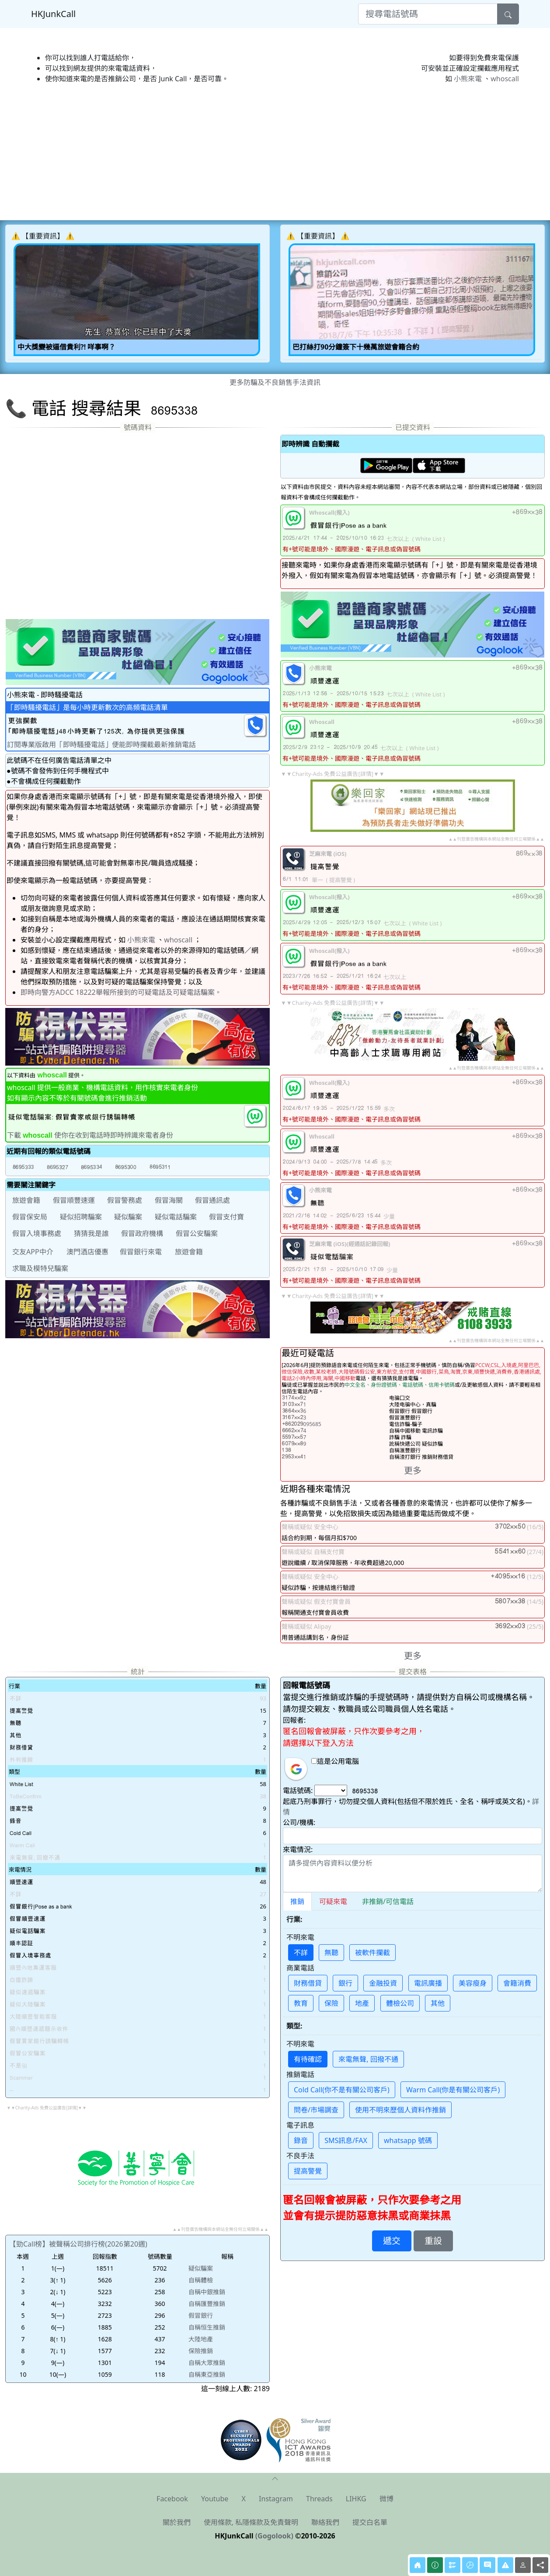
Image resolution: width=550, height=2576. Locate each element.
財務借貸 (308, 1983)
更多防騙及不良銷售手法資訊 (275, 382)
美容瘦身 (473, 1983)
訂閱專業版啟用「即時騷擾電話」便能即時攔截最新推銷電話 (101, 744)
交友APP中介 (32, 1252)
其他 (438, 2003)
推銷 (297, 1901)
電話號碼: (298, 1790)
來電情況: (298, 1849)
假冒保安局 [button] (29, 1217)
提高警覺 (308, 2171)
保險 (331, 2003)
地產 (362, 2003)
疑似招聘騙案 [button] (81, 1217)
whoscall (505, 78)
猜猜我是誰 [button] (91, 1233)
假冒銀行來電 (141, 1252)
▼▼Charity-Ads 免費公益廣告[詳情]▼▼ (333, 774)
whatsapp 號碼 (408, 2140)
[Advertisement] (267, 152)
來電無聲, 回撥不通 (368, 2059)
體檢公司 (400, 2003)
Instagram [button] (276, 2498)
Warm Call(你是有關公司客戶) (453, 2090)
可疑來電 (333, 1901)
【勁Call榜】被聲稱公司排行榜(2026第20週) (78, 2244)
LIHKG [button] (356, 2498)
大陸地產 (200, 2339)
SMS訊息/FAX (345, 2140)
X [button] (244, 2498)
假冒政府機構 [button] (142, 1233)
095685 (301, 1424)
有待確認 (308, 2059)
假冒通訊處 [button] (212, 1200)
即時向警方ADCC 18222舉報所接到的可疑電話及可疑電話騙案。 (121, 992)
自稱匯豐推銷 (206, 2303)
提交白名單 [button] (369, 2522)
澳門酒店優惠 (87, 1252)
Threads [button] (319, 2498)
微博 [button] (386, 2498)
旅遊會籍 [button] (26, 1200)
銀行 (345, 1983)
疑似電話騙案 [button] (176, 1217)
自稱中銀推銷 (206, 2292)
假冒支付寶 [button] (226, 1217)
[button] (23, 1166)
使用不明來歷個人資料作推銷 (400, 2110)
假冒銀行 (200, 2315)
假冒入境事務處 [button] (36, 1233)
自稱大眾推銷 (206, 2362)
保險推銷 (200, 2351)
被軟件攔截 (372, 1952)
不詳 (301, 1952)
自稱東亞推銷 (206, 2374)
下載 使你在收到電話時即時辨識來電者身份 (90, 1135)
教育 (301, 2003)
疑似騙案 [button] (128, 1217)
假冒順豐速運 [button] (74, 1200)
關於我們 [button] (177, 2522)
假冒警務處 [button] (124, 1200)
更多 (412, 1470)
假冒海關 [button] (169, 1200)
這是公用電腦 (335, 1761)
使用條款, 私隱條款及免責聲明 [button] (251, 2522)
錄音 (301, 2140)
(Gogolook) (274, 2536)
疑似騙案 (200, 2268)
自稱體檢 (200, 2280)
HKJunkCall (53, 14)
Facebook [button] (172, 2498)
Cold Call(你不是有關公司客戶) (342, 2090)
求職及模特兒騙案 (40, 1268)
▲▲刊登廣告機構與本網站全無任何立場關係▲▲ (496, 839)
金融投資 (383, 1983)
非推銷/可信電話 (388, 1901)
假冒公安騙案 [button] (197, 1233)
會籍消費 (517, 1983)
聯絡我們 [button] (325, 2522)
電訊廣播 (428, 1983)
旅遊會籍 (189, 1252)
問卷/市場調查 (316, 2110)
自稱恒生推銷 (206, 2327)
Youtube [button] (214, 2498)
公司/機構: (299, 1822)
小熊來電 (468, 78)
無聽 (331, 1952)
